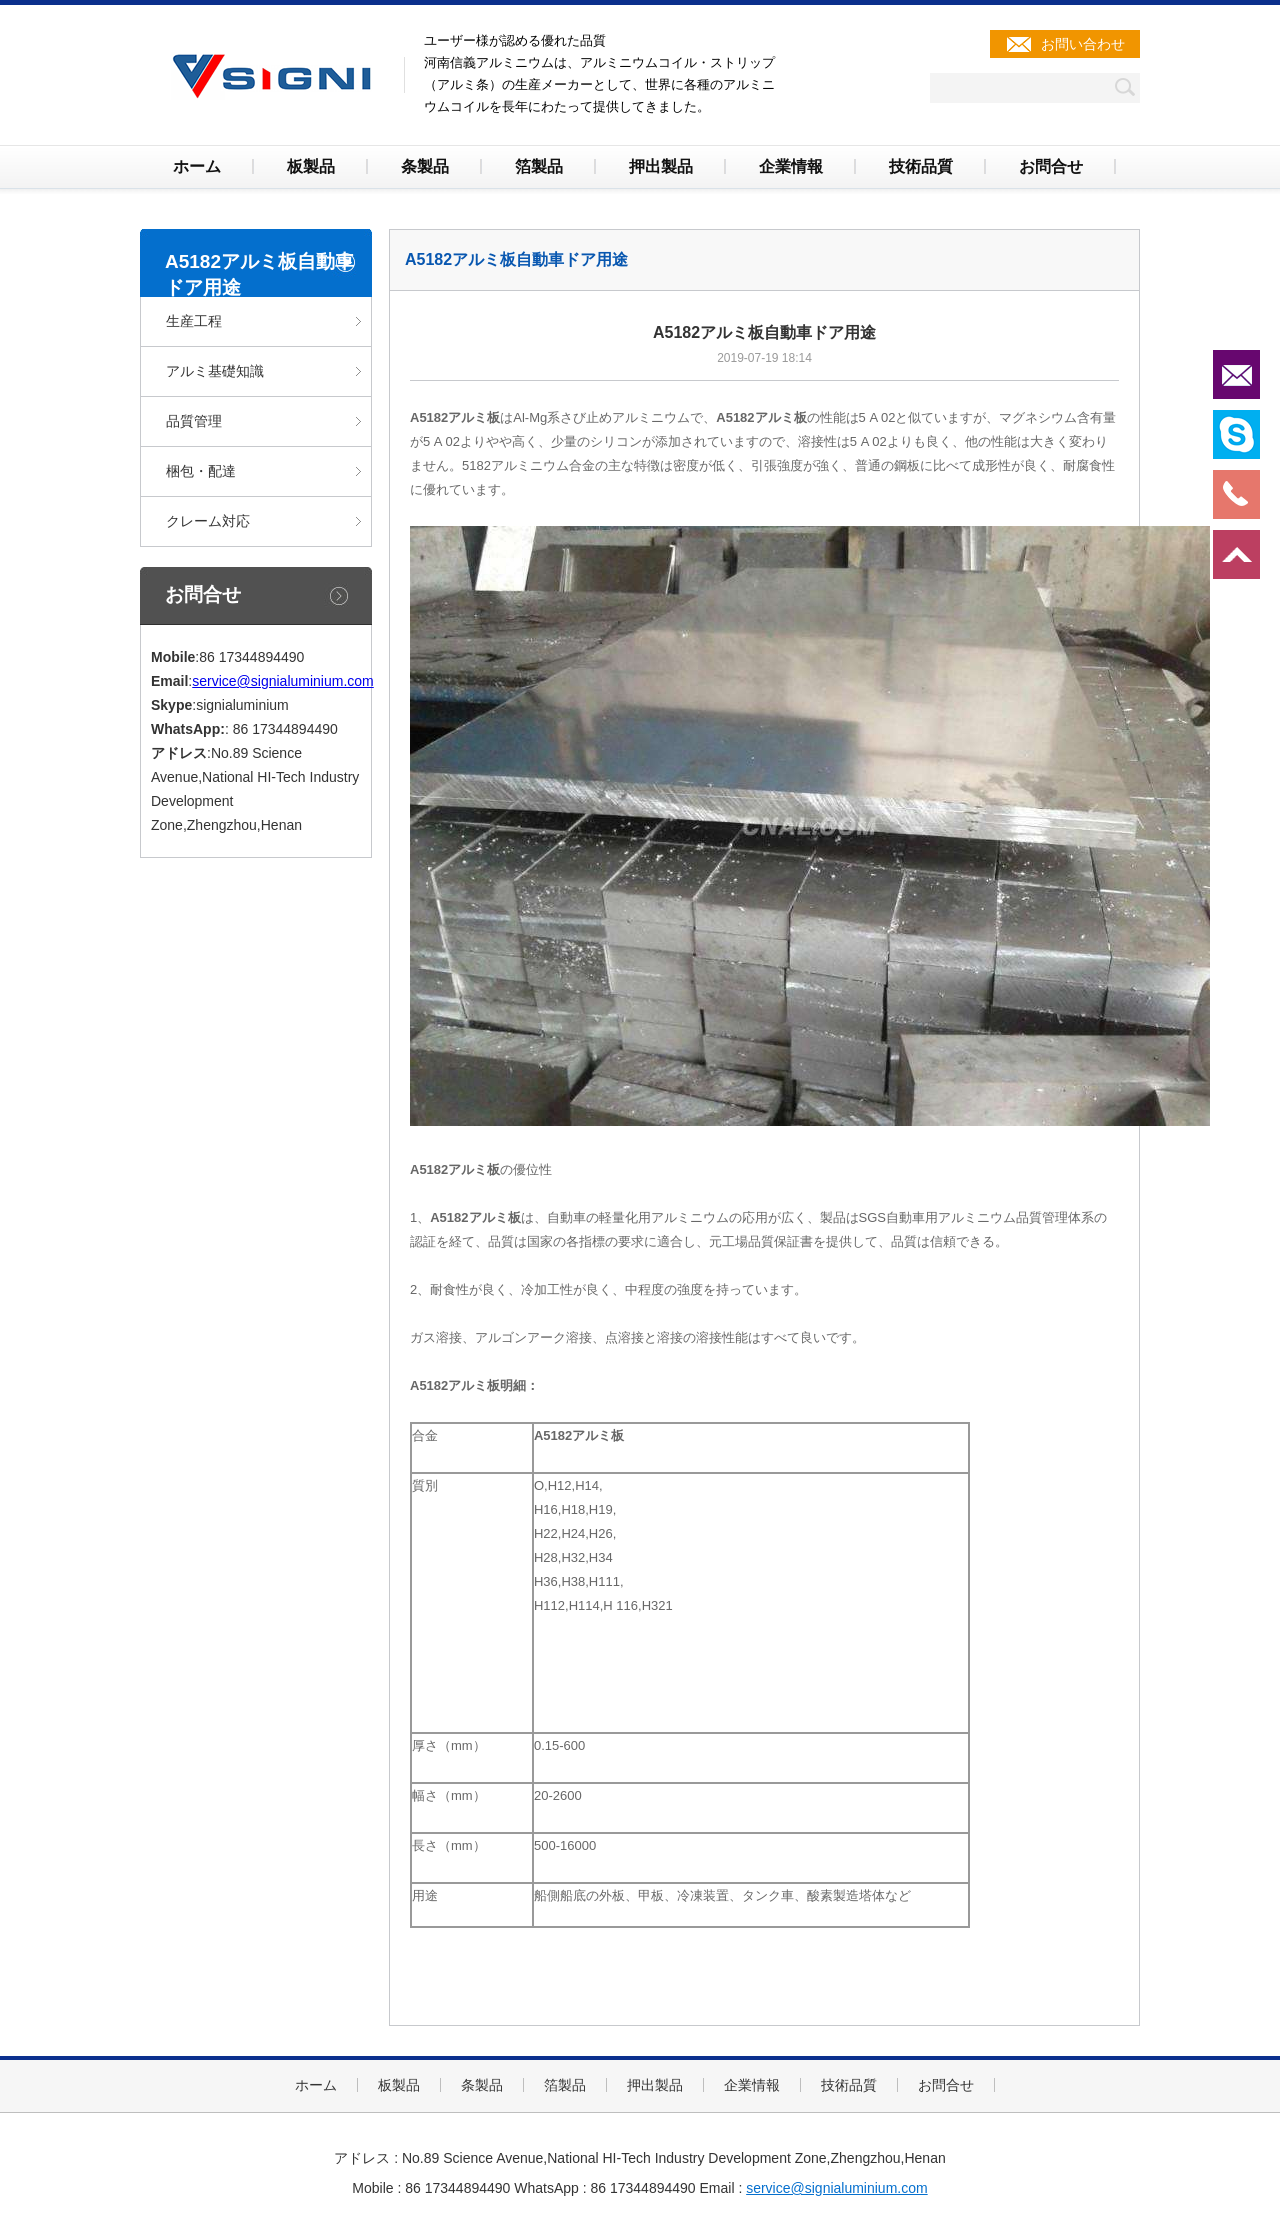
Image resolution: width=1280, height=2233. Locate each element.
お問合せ (1051, 166)
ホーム (197, 166)
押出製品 (661, 166)
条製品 (425, 166)
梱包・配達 (201, 471)
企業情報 (791, 166)
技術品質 (921, 166)
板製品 (311, 166)
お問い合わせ (1083, 44)
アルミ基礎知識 (215, 371)
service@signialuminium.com (283, 681)
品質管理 (194, 421)
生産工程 (194, 321)
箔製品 (539, 166)
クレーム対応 (208, 521)
